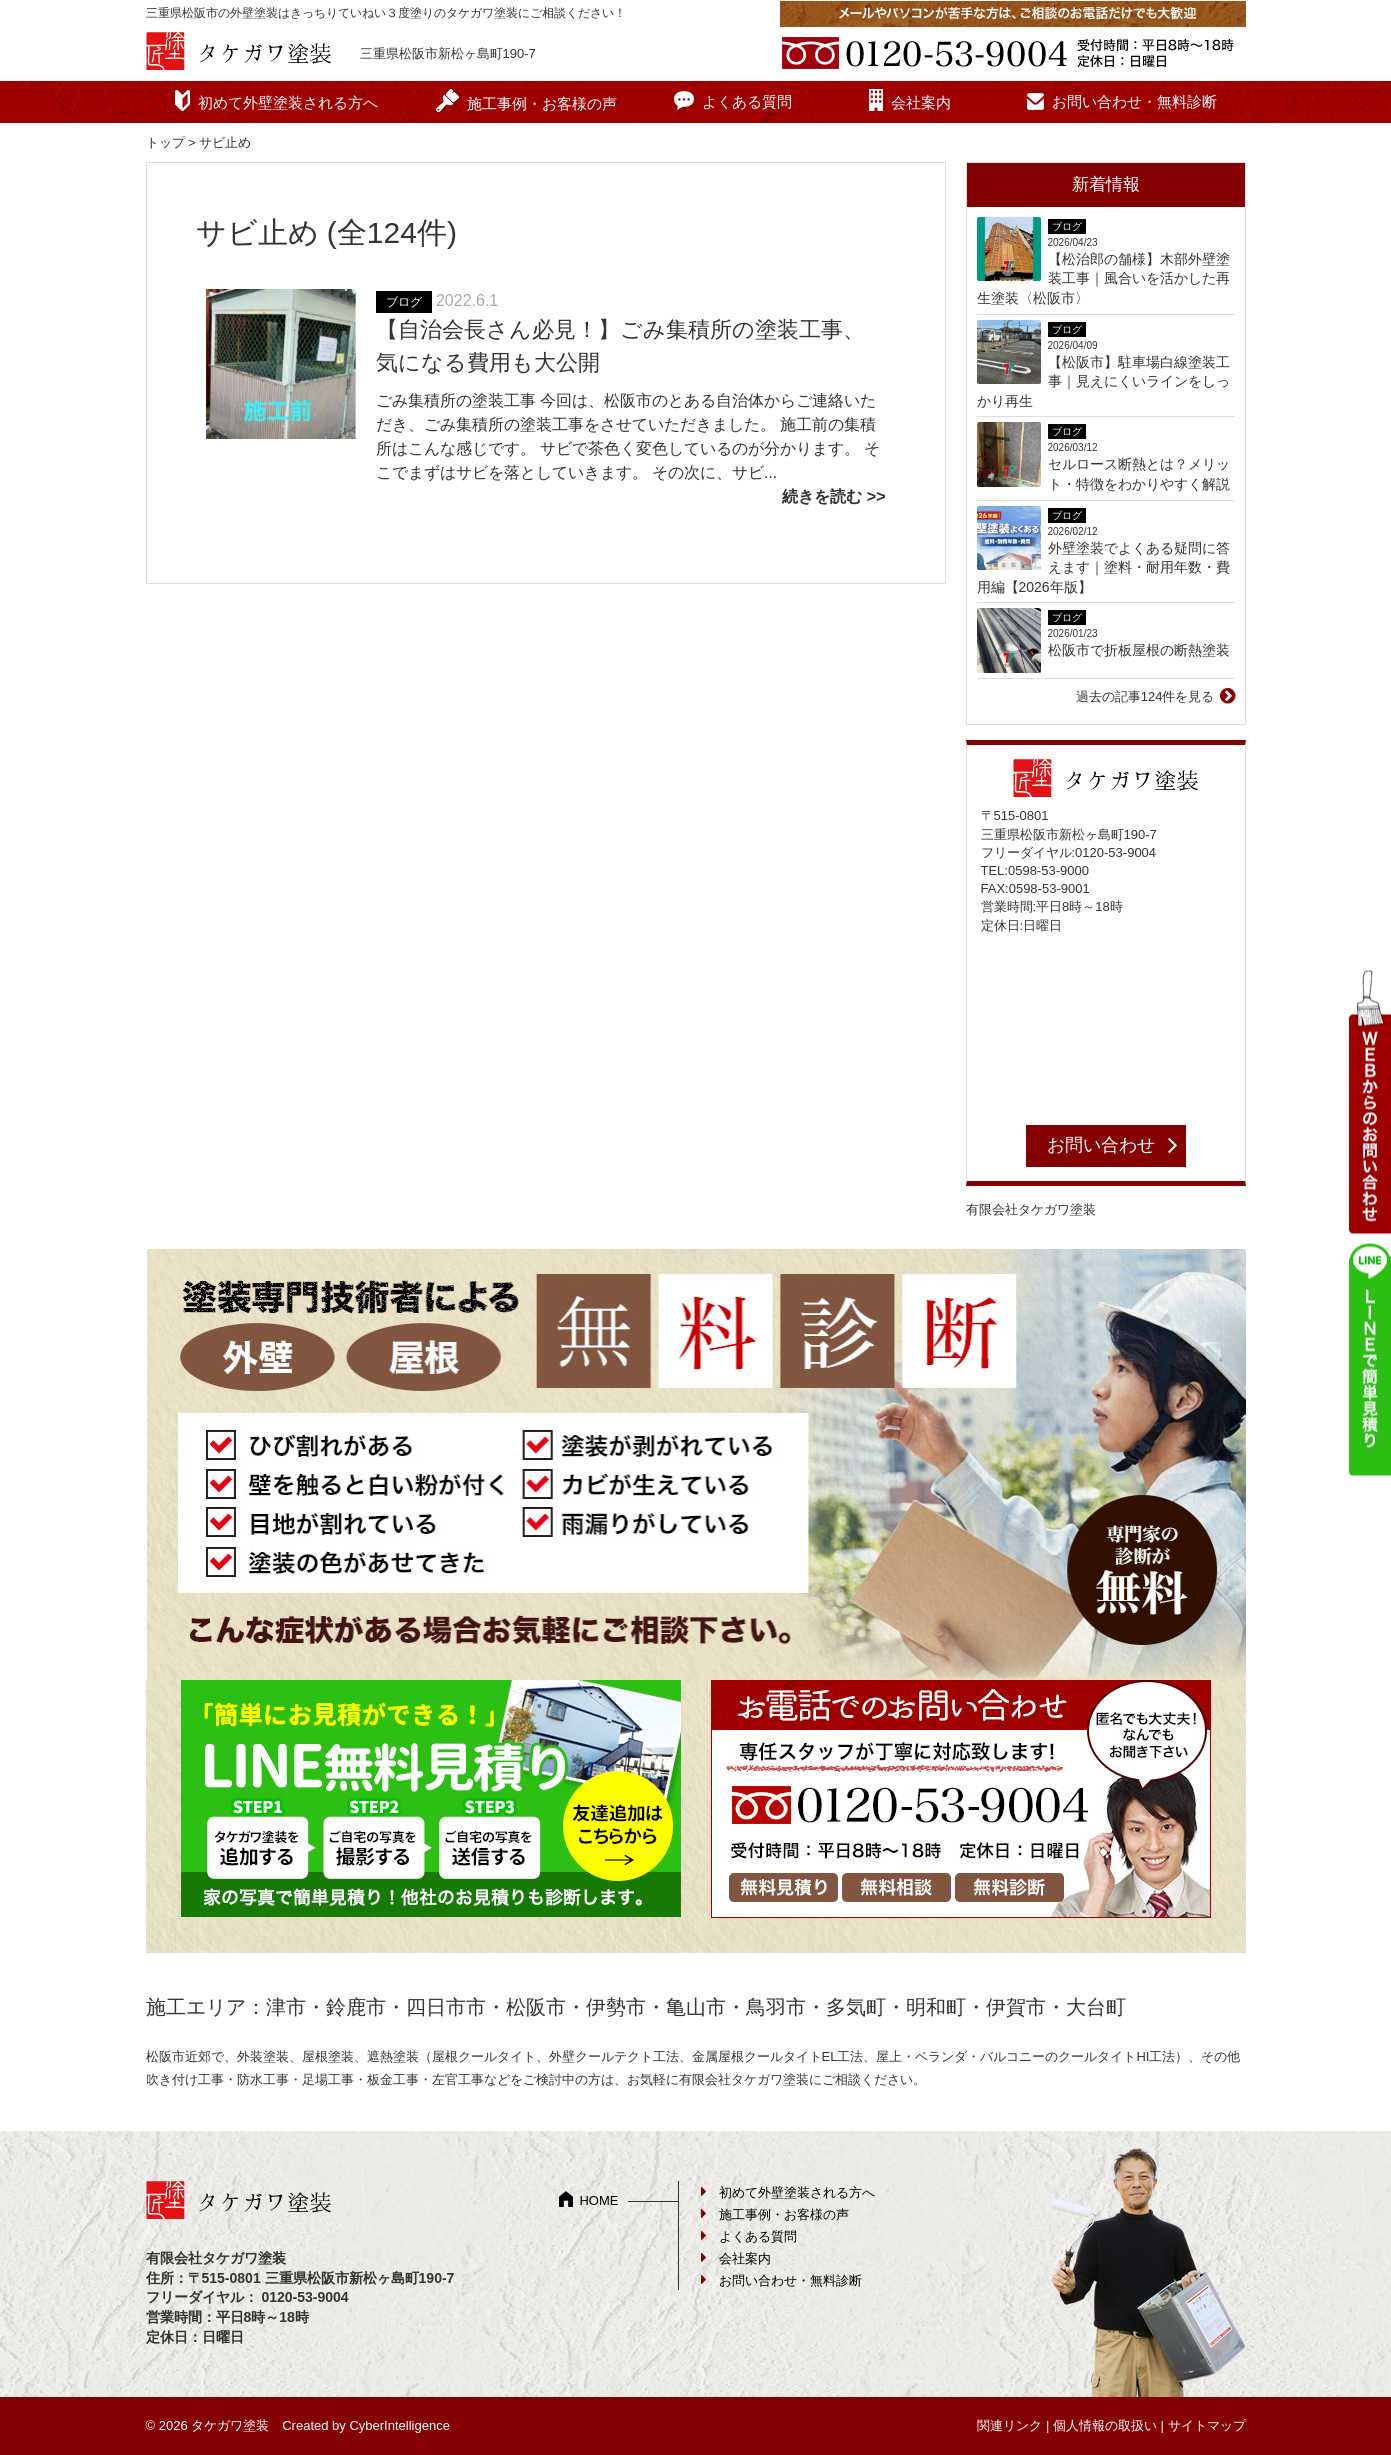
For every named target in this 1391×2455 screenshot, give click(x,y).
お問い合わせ (1101, 1145)
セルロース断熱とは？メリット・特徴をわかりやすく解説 (1139, 474)
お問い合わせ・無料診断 (1134, 101)
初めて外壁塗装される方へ (288, 102)
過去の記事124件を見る (1145, 696)
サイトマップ (1207, 2425)
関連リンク (1009, 2425)
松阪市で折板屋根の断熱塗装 (1139, 650)
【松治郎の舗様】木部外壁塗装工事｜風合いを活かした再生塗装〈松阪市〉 (1103, 278)
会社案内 (921, 102)
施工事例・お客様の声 (542, 103)
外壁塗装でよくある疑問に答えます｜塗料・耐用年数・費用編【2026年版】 (1103, 567)
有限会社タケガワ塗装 (1031, 1209)
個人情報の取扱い (1105, 2425)
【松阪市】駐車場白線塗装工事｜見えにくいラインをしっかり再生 (1103, 381)
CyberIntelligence (399, 2425)
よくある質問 (747, 101)
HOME (598, 2200)
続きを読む (822, 496)
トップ (165, 142)
